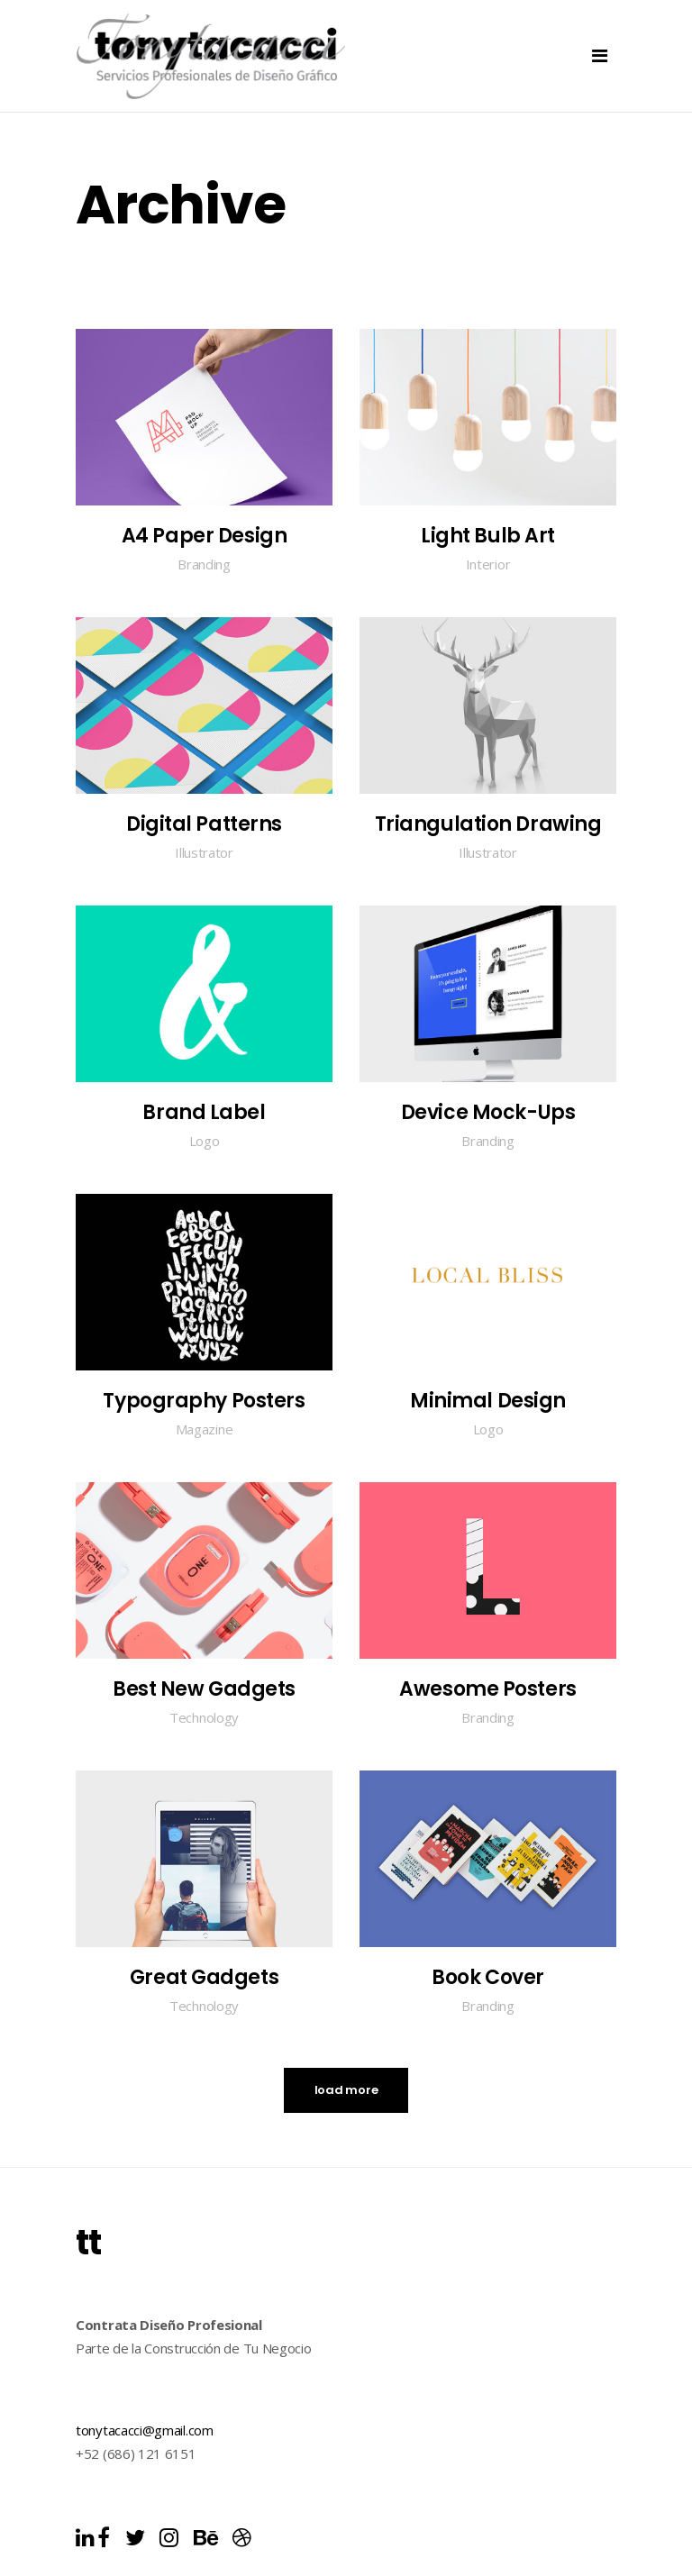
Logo (204, 1141)
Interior (488, 564)
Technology (204, 1717)
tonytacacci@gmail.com (145, 2430)
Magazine (204, 1429)
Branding (204, 564)
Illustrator (204, 852)
